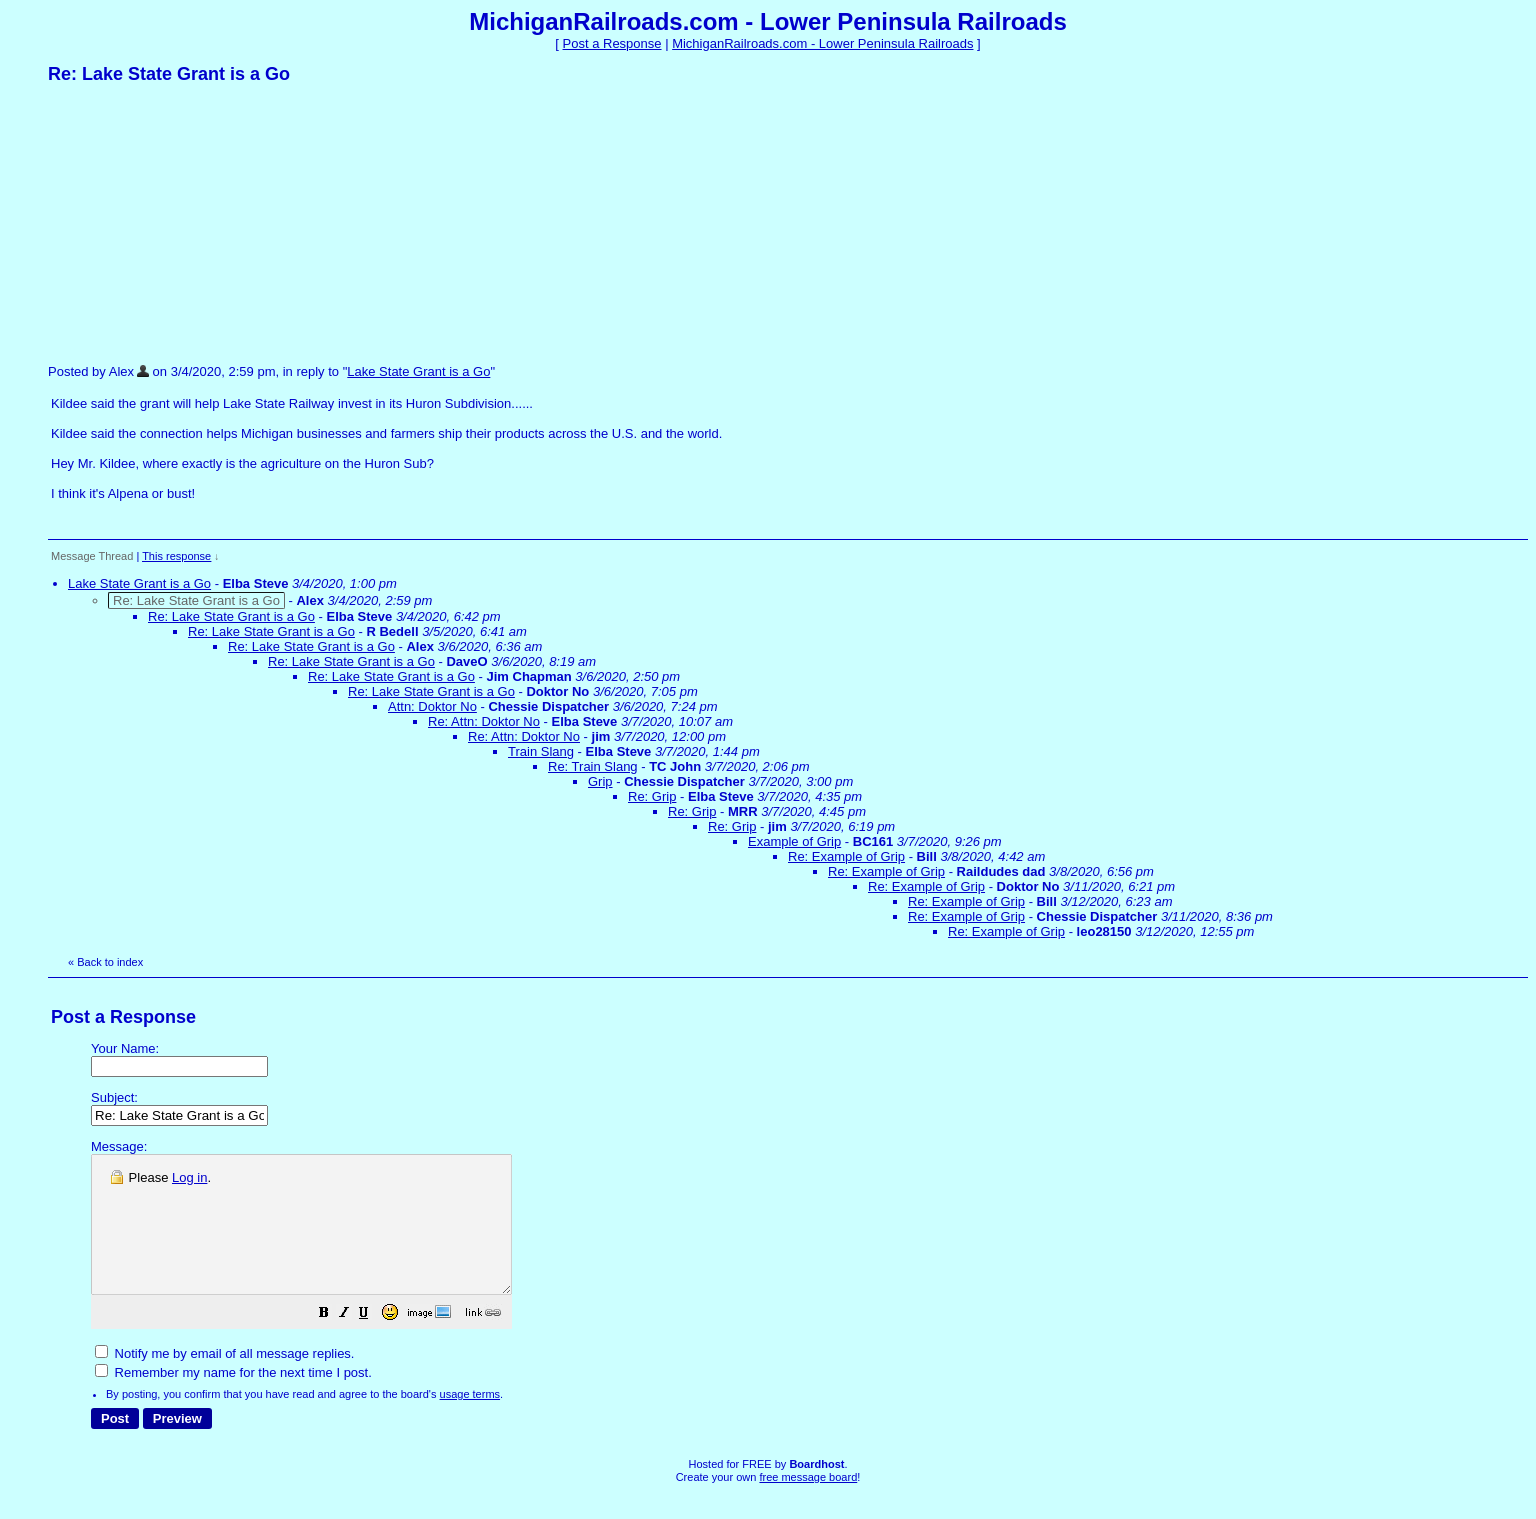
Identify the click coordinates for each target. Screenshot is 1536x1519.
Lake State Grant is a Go (418, 371)
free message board (808, 1504)
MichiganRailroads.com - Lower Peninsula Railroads (822, 43)
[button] (374, 1342)
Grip (600, 781)
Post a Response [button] (612, 43)
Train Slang (541, 751)
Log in (189, 1177)
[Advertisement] (198, 223)
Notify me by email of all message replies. (224, 1380)
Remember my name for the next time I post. (233, 1399)
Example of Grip (794, 841)
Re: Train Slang (593, 766)
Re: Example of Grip (846, 856)
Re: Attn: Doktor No (484, 721)
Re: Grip (652, 796)
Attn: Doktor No (432, 706)
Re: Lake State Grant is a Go (231, 616)
